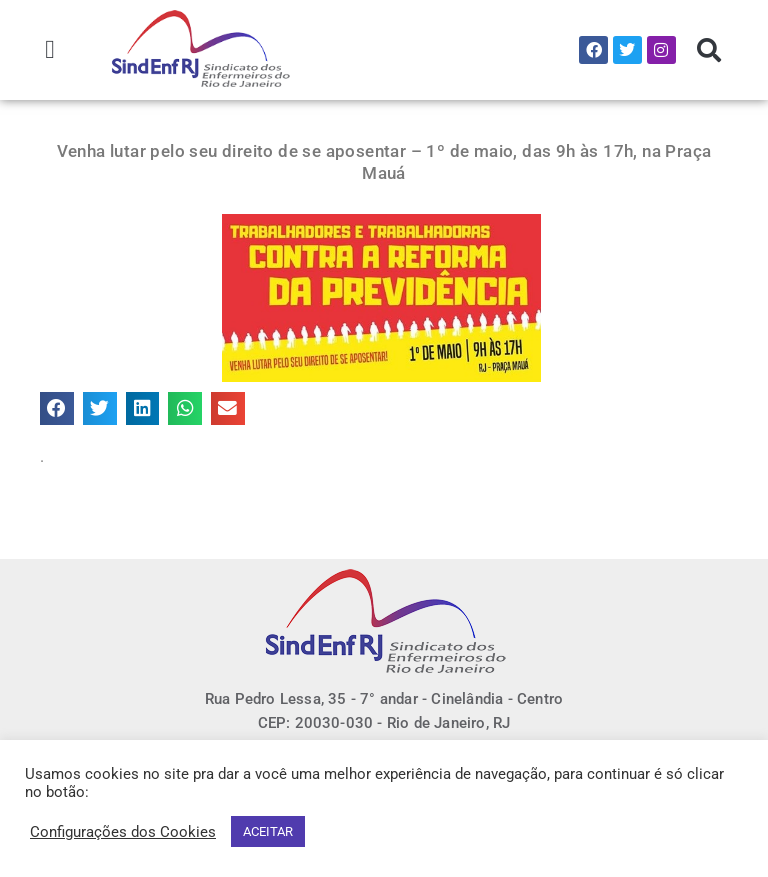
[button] (50, 49)
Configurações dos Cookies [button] (123, 832)
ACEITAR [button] (268, 831)
